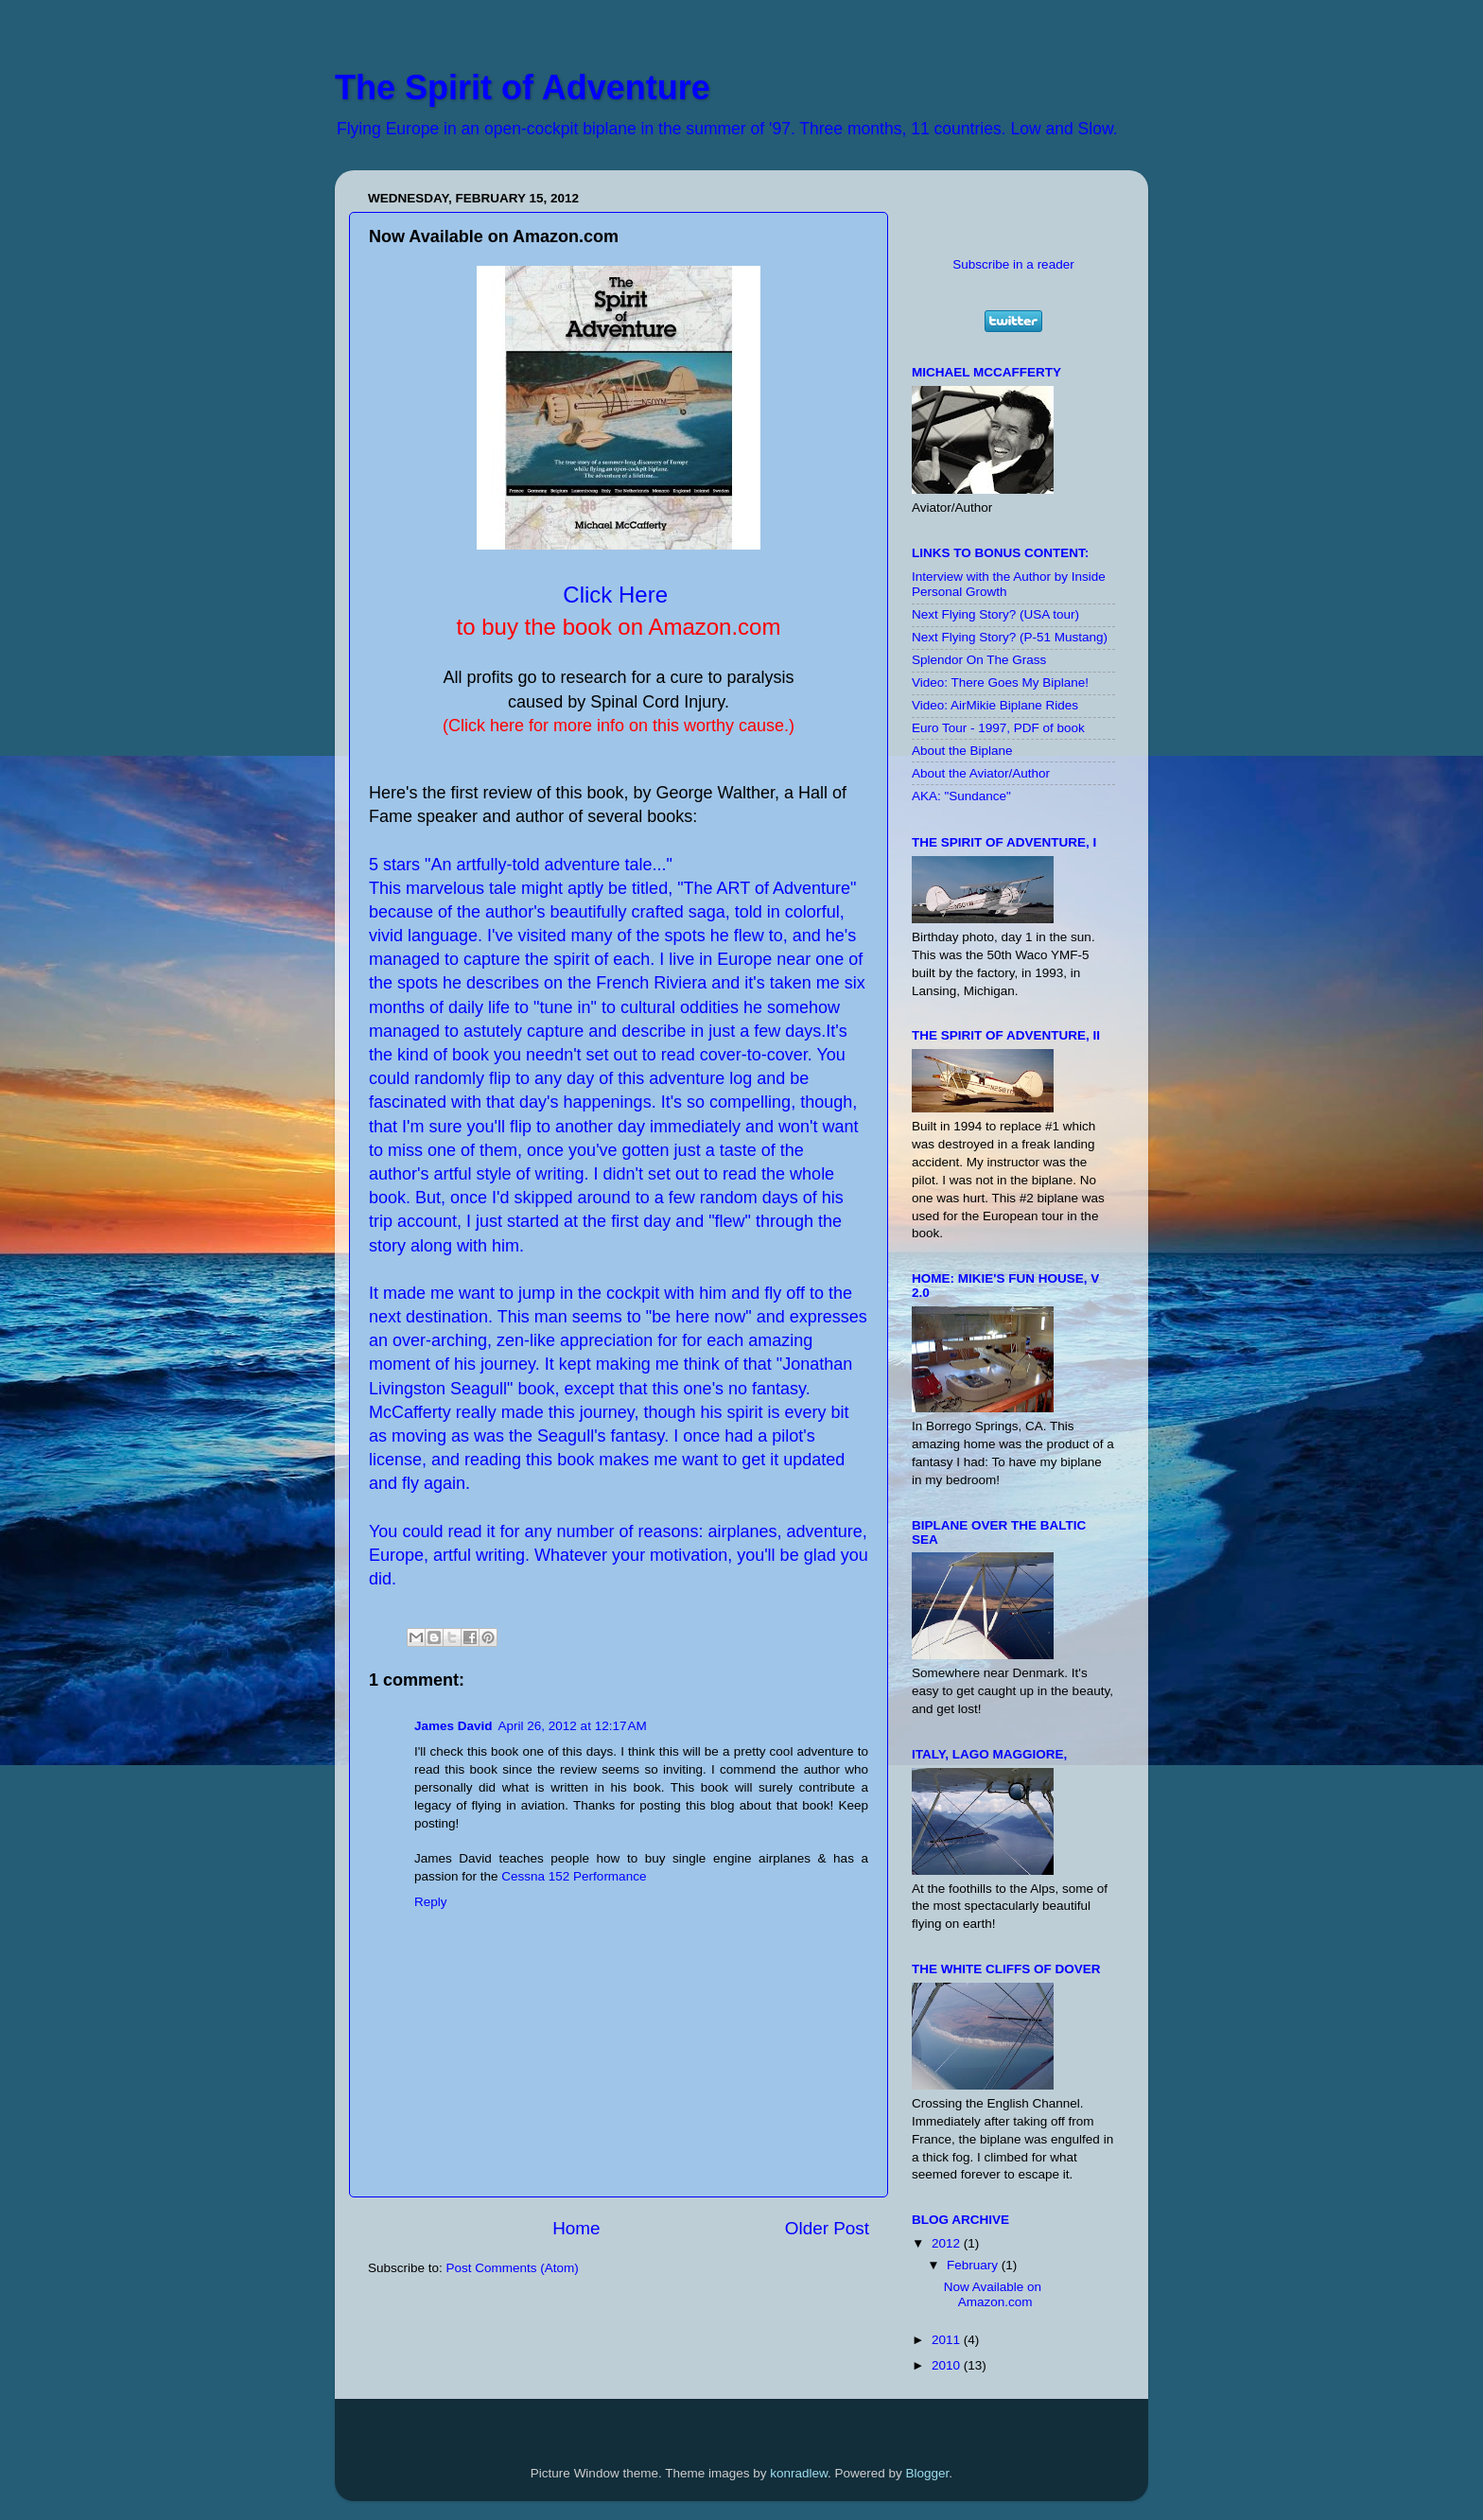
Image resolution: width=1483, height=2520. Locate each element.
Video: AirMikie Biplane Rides (995, 705)
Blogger (928, 2473)
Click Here (615, 594)
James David (453, 1726)
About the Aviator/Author (981, 773)
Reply (430, 1902)
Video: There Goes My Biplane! (1000, 682)
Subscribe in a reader (1012, 264)
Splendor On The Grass (979, 660)
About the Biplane (962, 751)
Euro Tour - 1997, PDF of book (998, 728)
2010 (948, 2365)
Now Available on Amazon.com (992, 2294)
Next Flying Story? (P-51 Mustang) (1010, 637)
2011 (948, 2340)
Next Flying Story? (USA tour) (995, 614)
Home (576, 2228)
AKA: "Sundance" (961, 796)
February (974, 2265)
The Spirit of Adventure (522, 87)
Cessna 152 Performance (573, 1876)
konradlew (799, 2473)
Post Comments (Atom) (512, 2268)
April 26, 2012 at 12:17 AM (572, 1726)
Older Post (827, 2228)
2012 (948, 2243)
